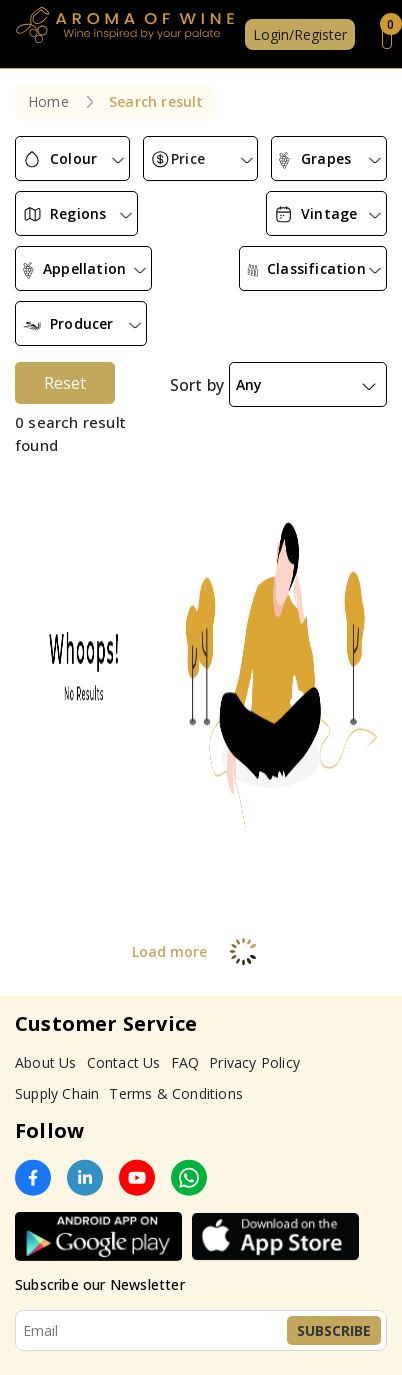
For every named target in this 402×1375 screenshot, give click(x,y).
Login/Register (300, 34)
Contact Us (124, 1062)
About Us (46, 1062)
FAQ (185, 1062)
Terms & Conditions (176, 1093)
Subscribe (334, 1330)
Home (48, 101)
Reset (65, 383)
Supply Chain (57, 1093)
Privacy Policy (254, 1062)
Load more (201, 951)
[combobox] (72, 159)
